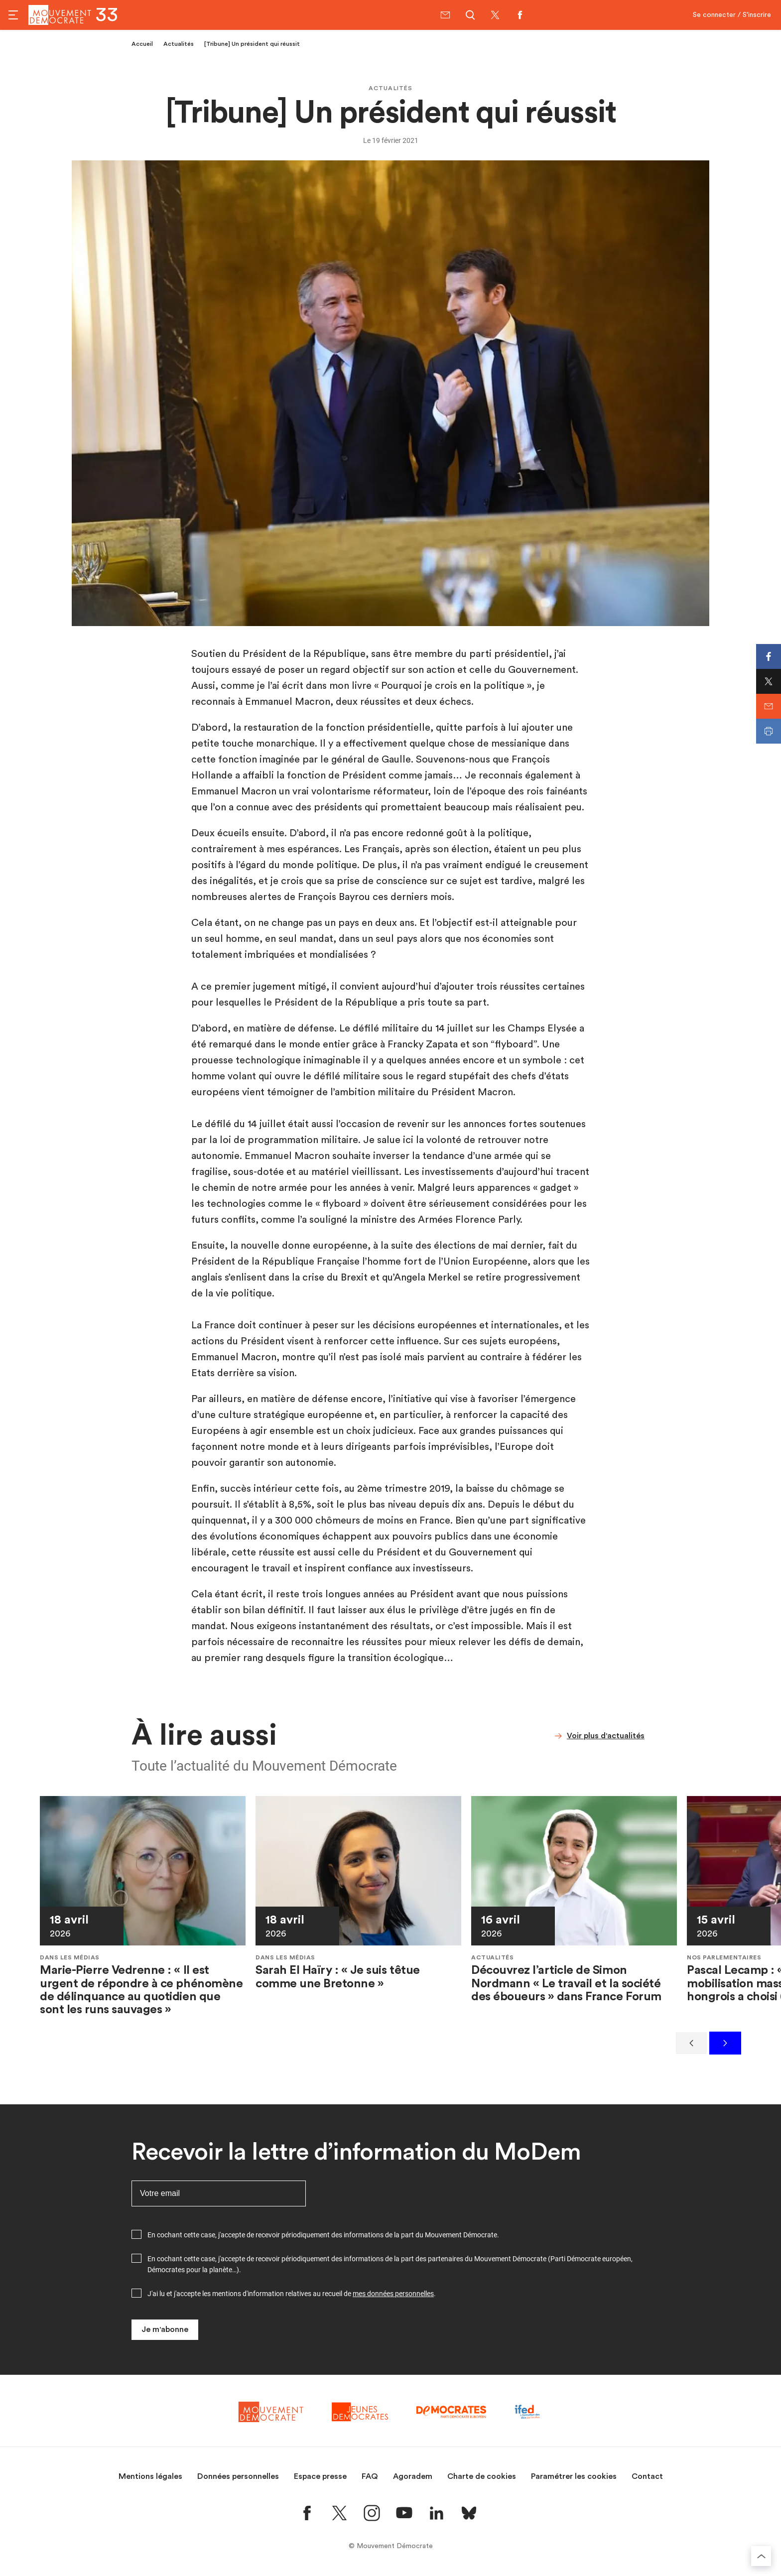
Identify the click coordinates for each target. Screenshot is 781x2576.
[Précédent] (691, 2043)
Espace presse (320, 2476)
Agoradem (412, 2476)
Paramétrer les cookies (574, 2476)
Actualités (178, 44)
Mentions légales (150, 2476)
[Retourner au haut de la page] (761, 2556)
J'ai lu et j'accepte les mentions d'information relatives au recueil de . (291, 2294)
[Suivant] (725, 2043)
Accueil (142, 44)
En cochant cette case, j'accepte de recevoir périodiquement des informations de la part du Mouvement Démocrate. (323, 2235)
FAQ (370, 2476)
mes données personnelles (393, 2294)
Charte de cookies (481, 2476)
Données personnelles (238, 2476)
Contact (647, 2476)
